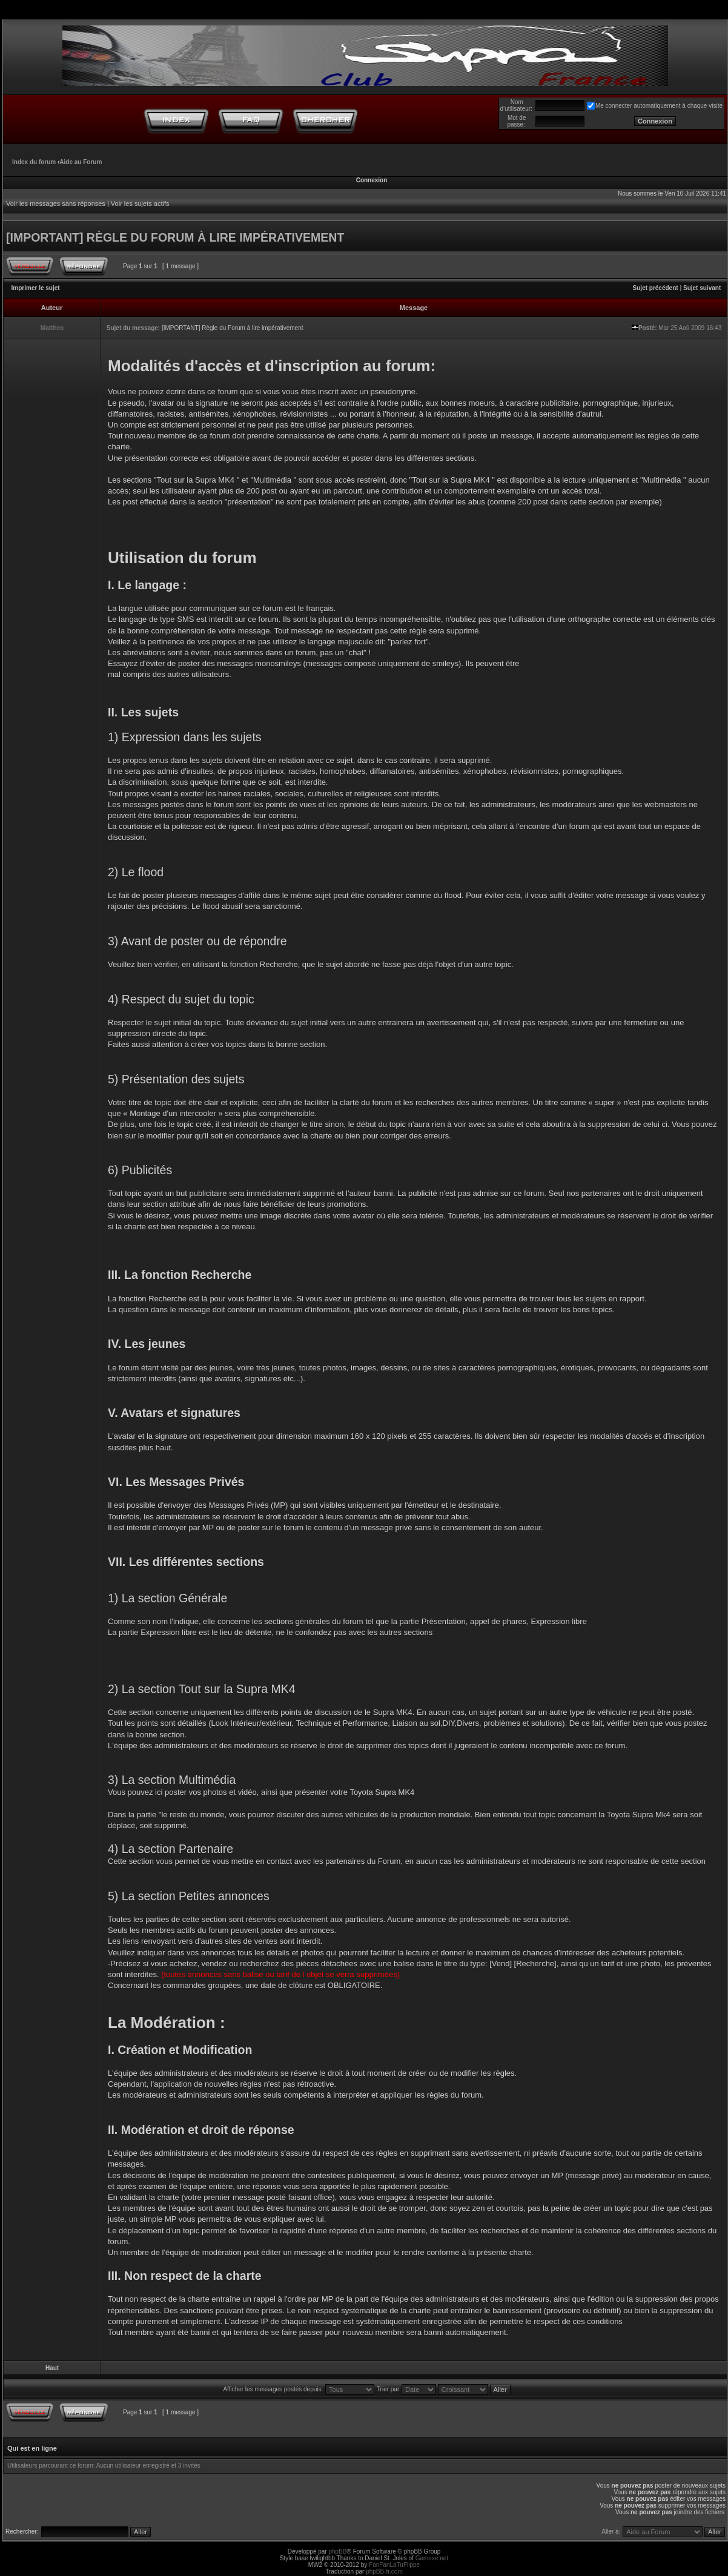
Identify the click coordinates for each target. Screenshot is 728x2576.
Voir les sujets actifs (140, 203)
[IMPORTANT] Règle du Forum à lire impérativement (232, 328)
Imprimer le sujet (36, 288)
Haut (52, 2368)
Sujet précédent (655, 288)
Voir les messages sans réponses (55, 203)
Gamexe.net (431, 2558)
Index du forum (34, 162)
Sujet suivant (702, 288)
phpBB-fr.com (384, 2571)
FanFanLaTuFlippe (394, 2564)
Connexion (372, 180)
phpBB (337, 2551)
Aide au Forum (80, 162)
